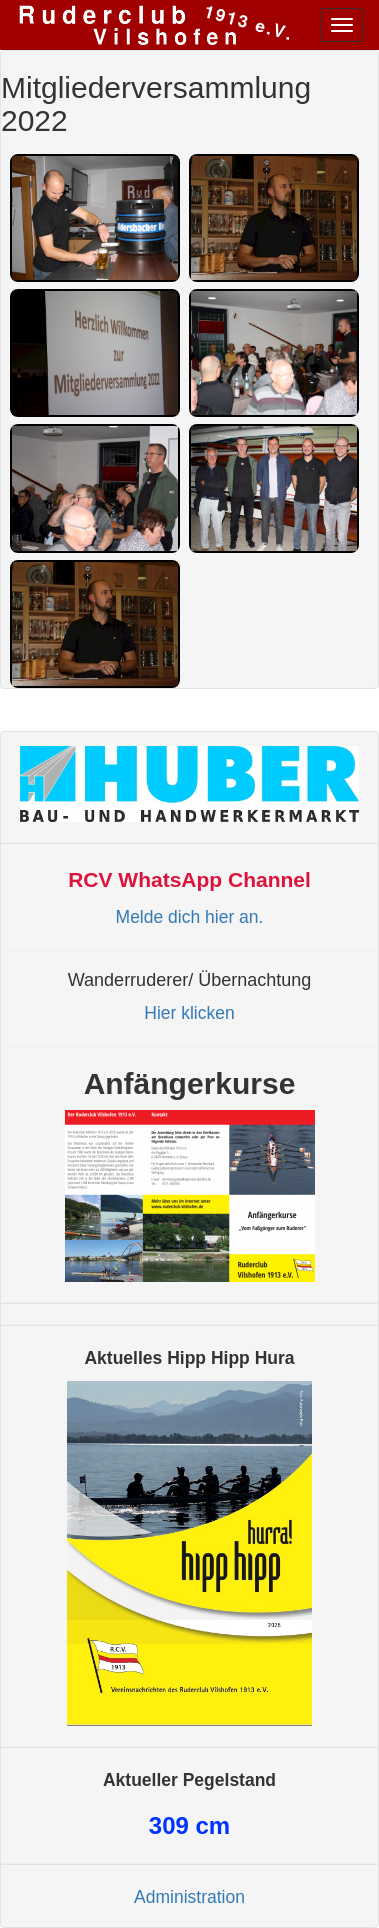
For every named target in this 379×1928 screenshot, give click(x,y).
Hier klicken (189, 1013)
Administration (189, 1897)
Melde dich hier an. (190, 917)
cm (189, 1825)
